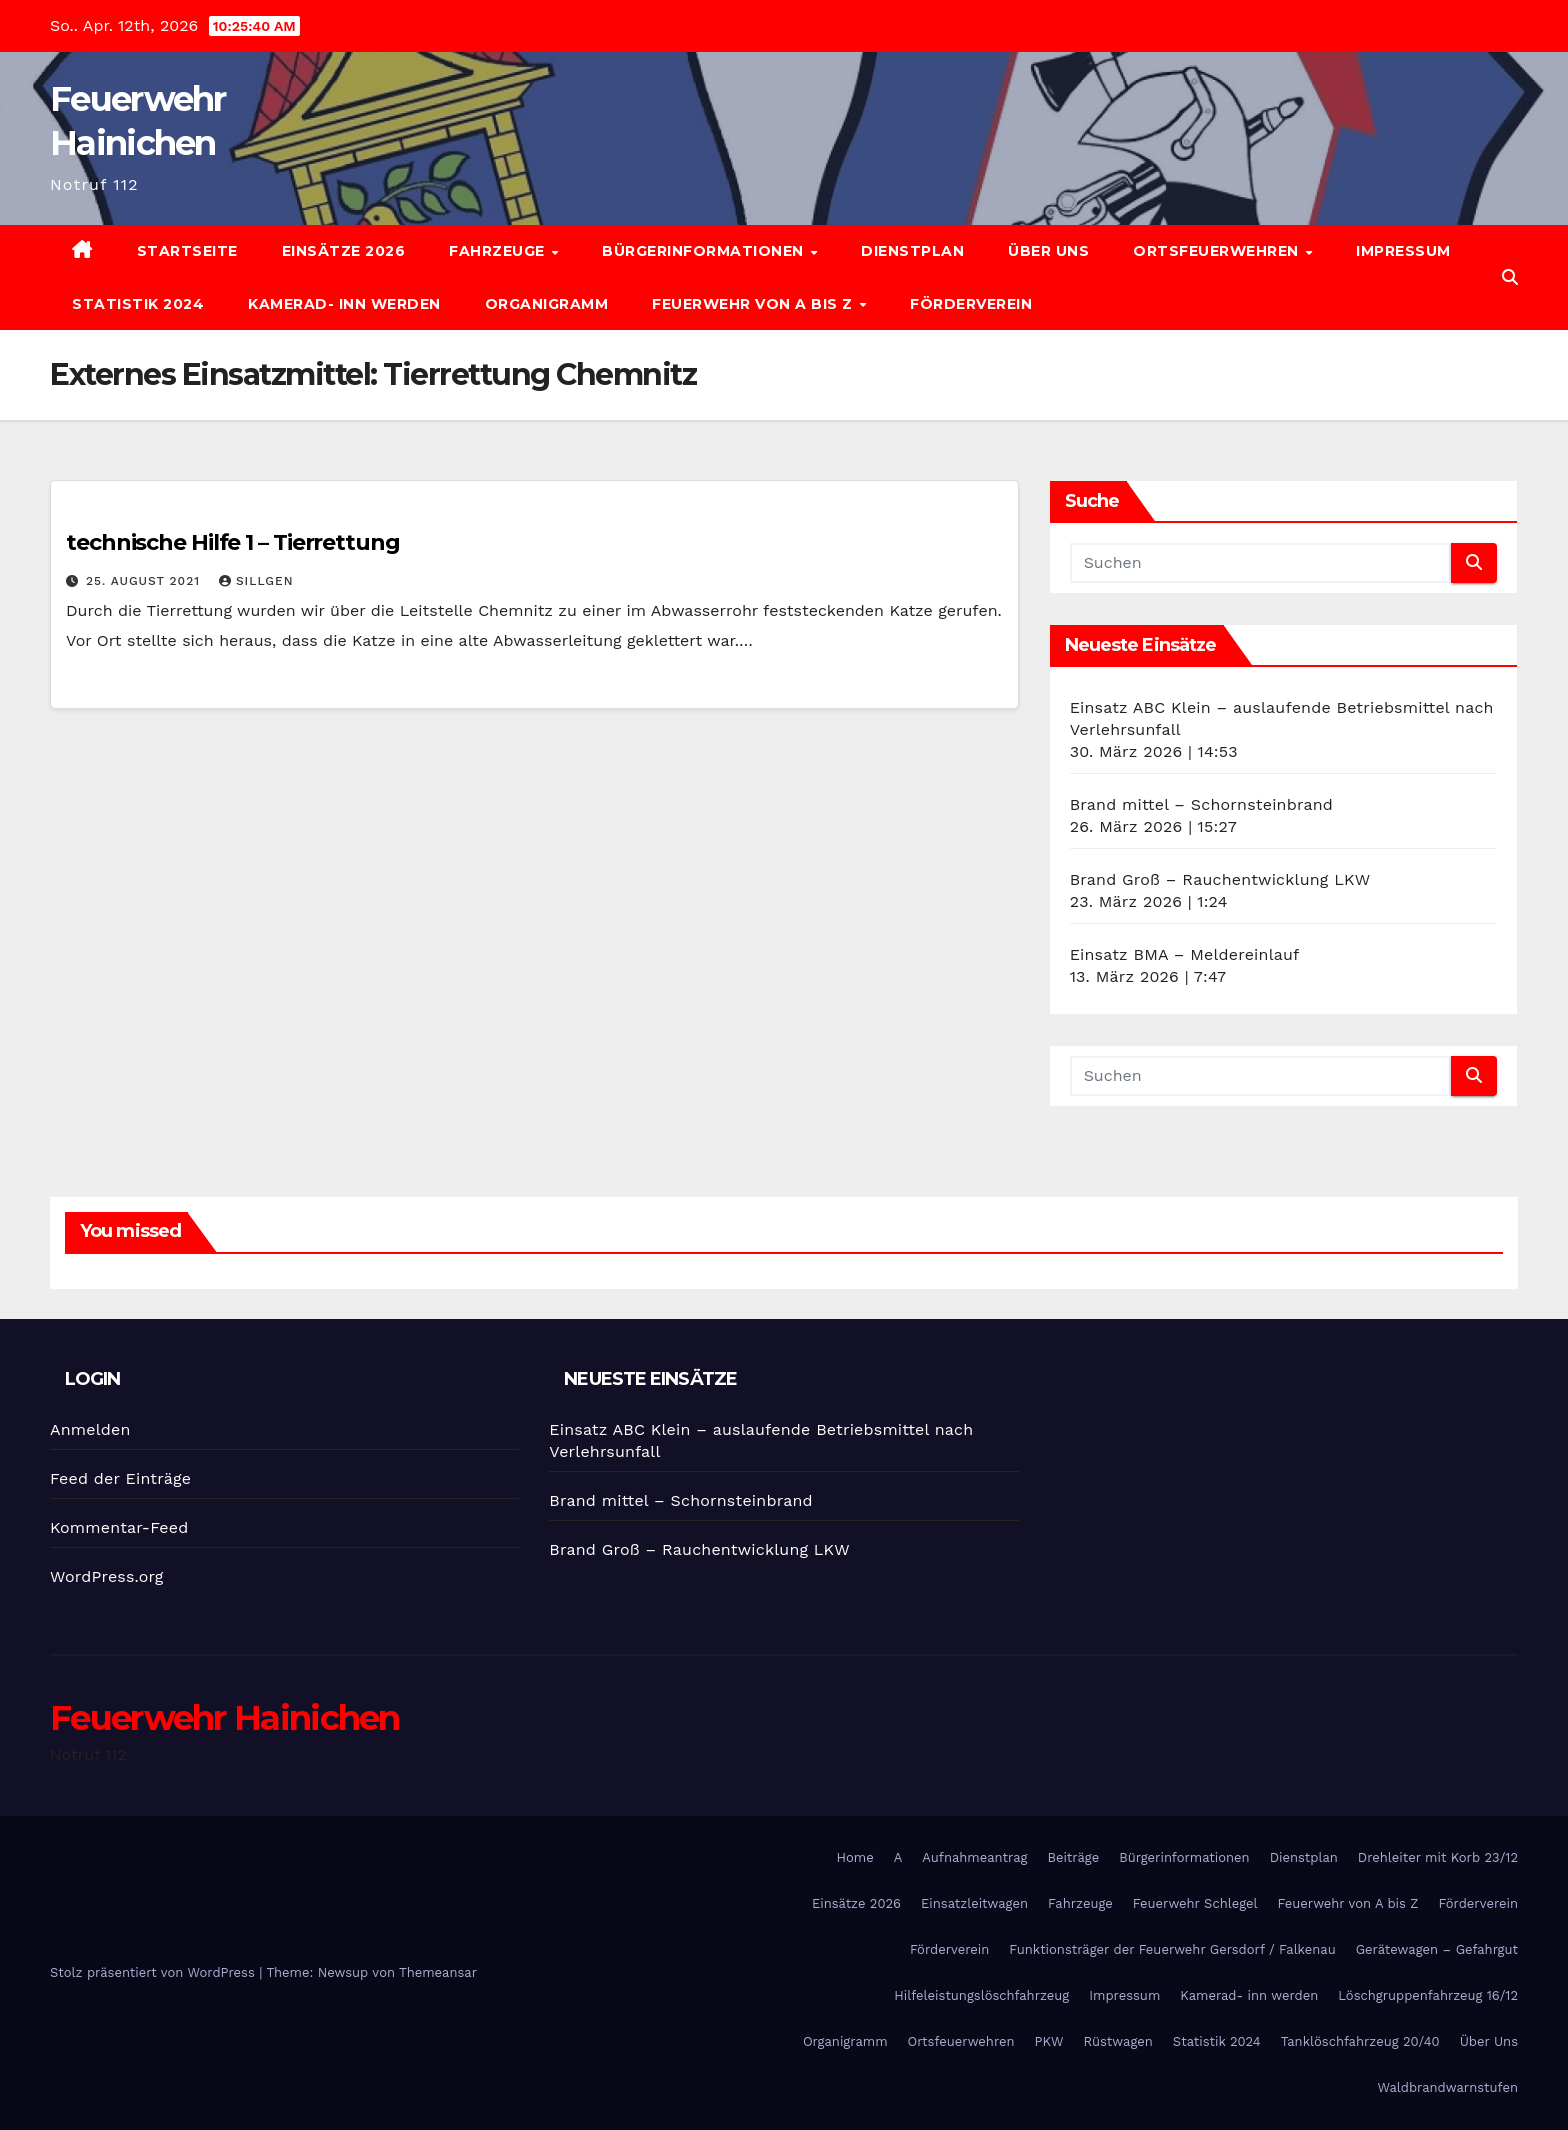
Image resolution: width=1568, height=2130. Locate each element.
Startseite (187, 251)
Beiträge (1073, 1857)
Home (855, 1857)
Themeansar (438, 1972)
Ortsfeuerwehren (1218, 251)
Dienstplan (912, 251)
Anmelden (90, 1429)
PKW (1049, 2041)
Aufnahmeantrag (974, 1857)
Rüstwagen (1117, 2041)
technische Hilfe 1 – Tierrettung (233, 542)
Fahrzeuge (499, 251)
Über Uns (1048, 251)
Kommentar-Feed (119, 1527)
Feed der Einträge (120, 1478)
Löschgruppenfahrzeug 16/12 (1428, 1995)
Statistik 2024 (138, 304)
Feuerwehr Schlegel (1195, 1903)
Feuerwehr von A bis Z (754, 304)
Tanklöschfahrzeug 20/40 (1360, 2041)
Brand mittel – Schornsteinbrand (1201, 804)
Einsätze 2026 (344, 251)
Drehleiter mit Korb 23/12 (1438, 1857)
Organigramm (547, 304)
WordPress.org (107, 1576)
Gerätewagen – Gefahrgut (1437, 1949)
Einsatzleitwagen (974, 1903)
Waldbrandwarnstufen (1447, 2087)
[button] (1510, 277)
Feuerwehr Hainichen (225, 1718)
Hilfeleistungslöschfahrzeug (981, 1995)
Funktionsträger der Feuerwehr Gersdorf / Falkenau (1172, 1949)
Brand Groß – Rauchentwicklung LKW (1220, 879)
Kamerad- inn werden (344, 304)
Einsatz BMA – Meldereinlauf (1185, 954)
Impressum (1403, 251)
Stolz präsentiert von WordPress (154, 1972)
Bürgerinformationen (705, 251)
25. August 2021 (145, 581)
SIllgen (256, 581)
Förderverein (971, 304)
